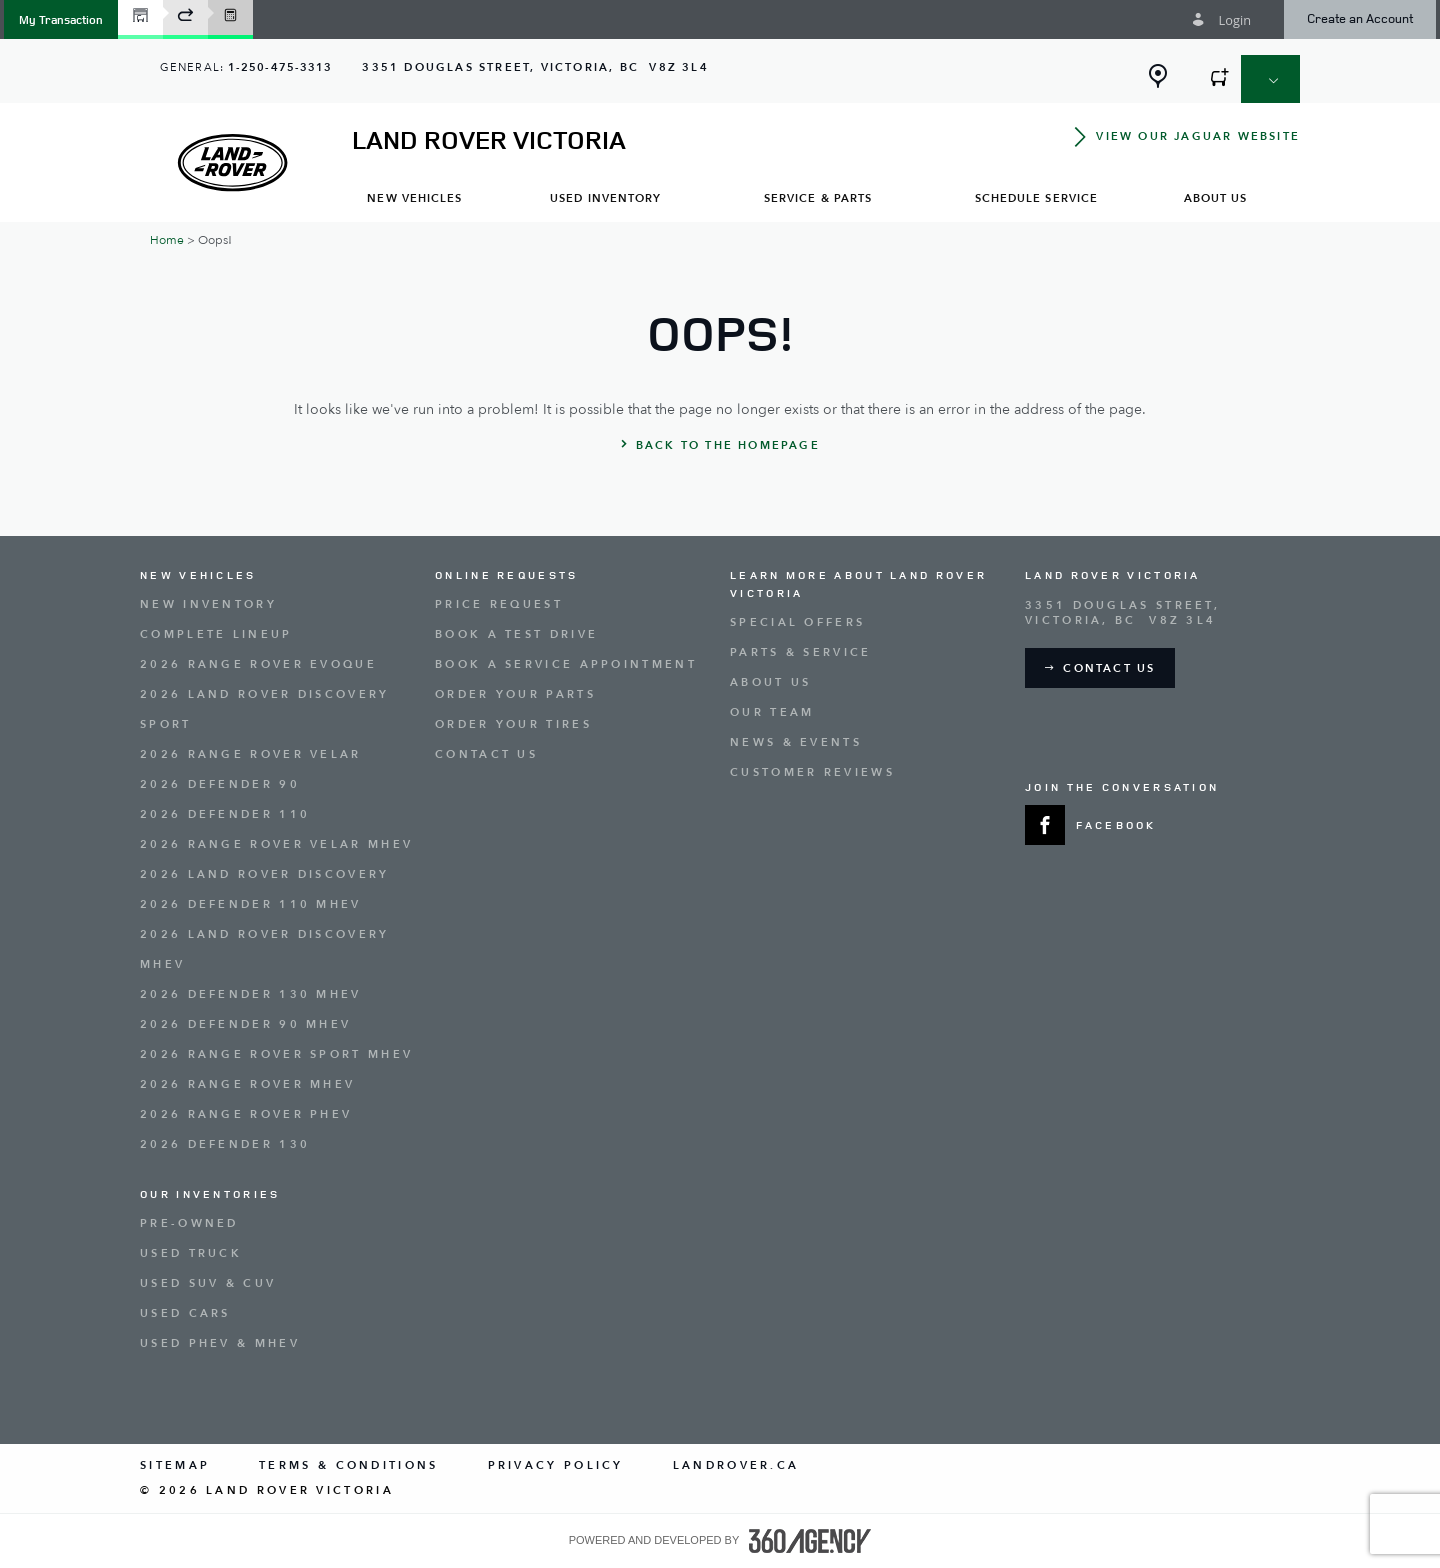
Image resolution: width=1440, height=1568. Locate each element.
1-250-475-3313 (280, 67)
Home (167, 240)
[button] (61, 19)
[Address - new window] (535, 67)
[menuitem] (415, 197)
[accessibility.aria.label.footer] (810, 1541)
